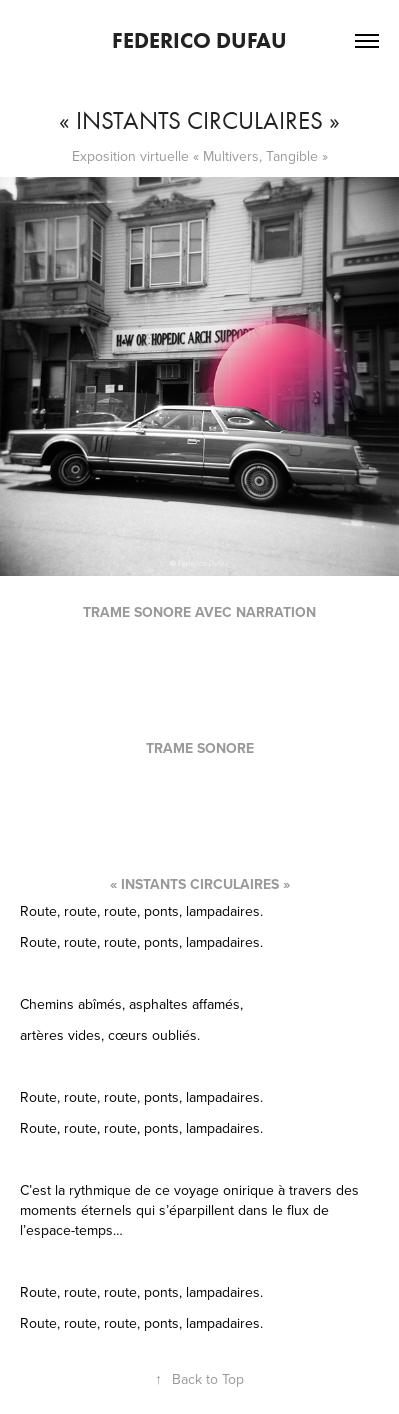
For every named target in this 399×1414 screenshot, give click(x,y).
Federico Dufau (199, 40)
